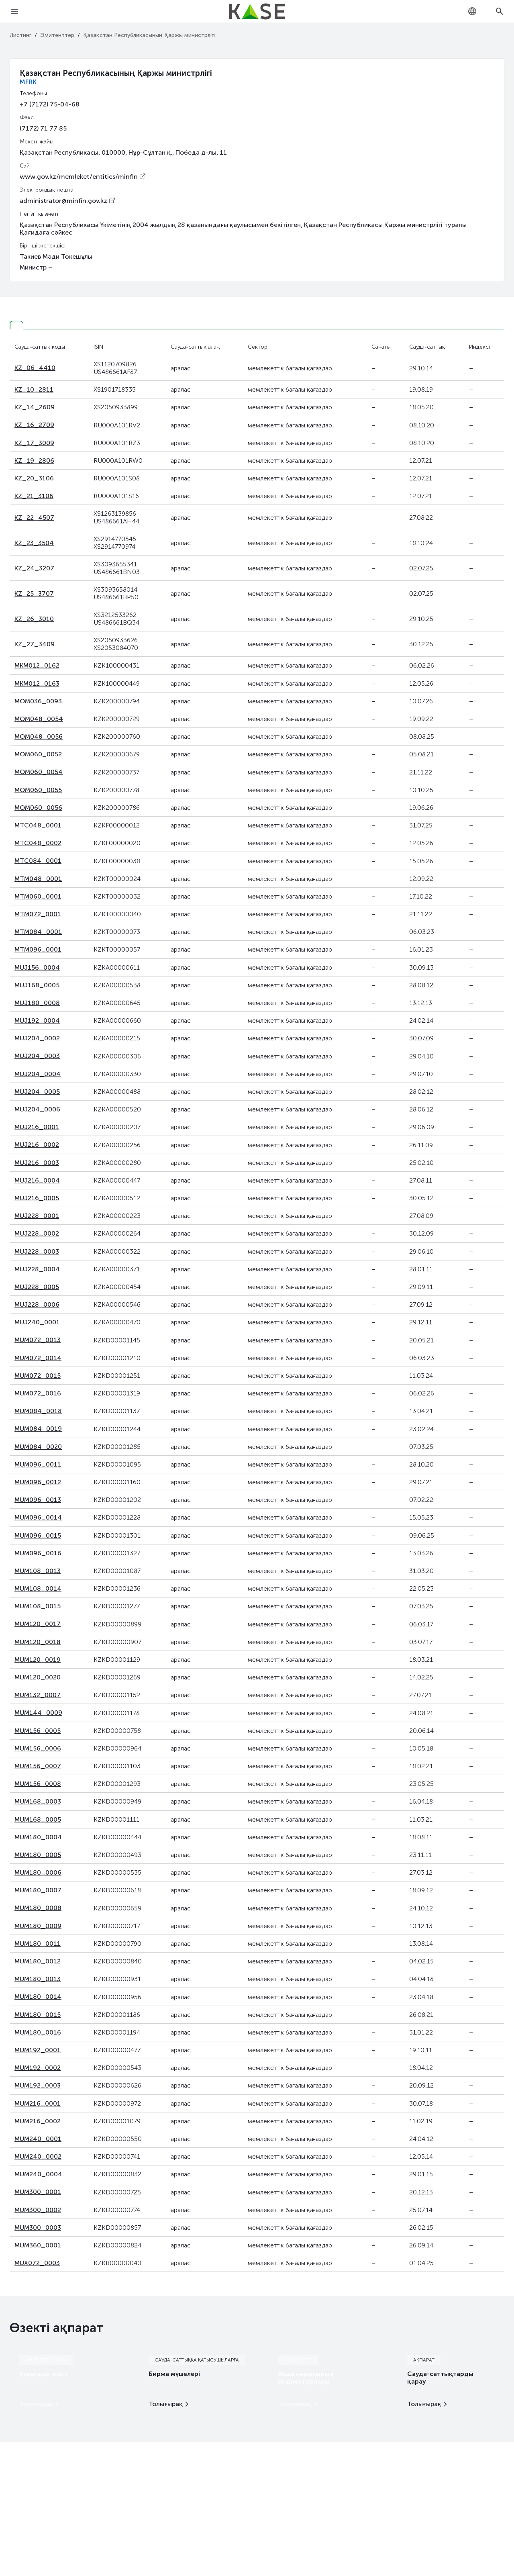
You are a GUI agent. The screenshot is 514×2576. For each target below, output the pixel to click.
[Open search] (500, 11)
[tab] (16, 325)
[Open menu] (14, 11)
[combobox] (472, 11)
